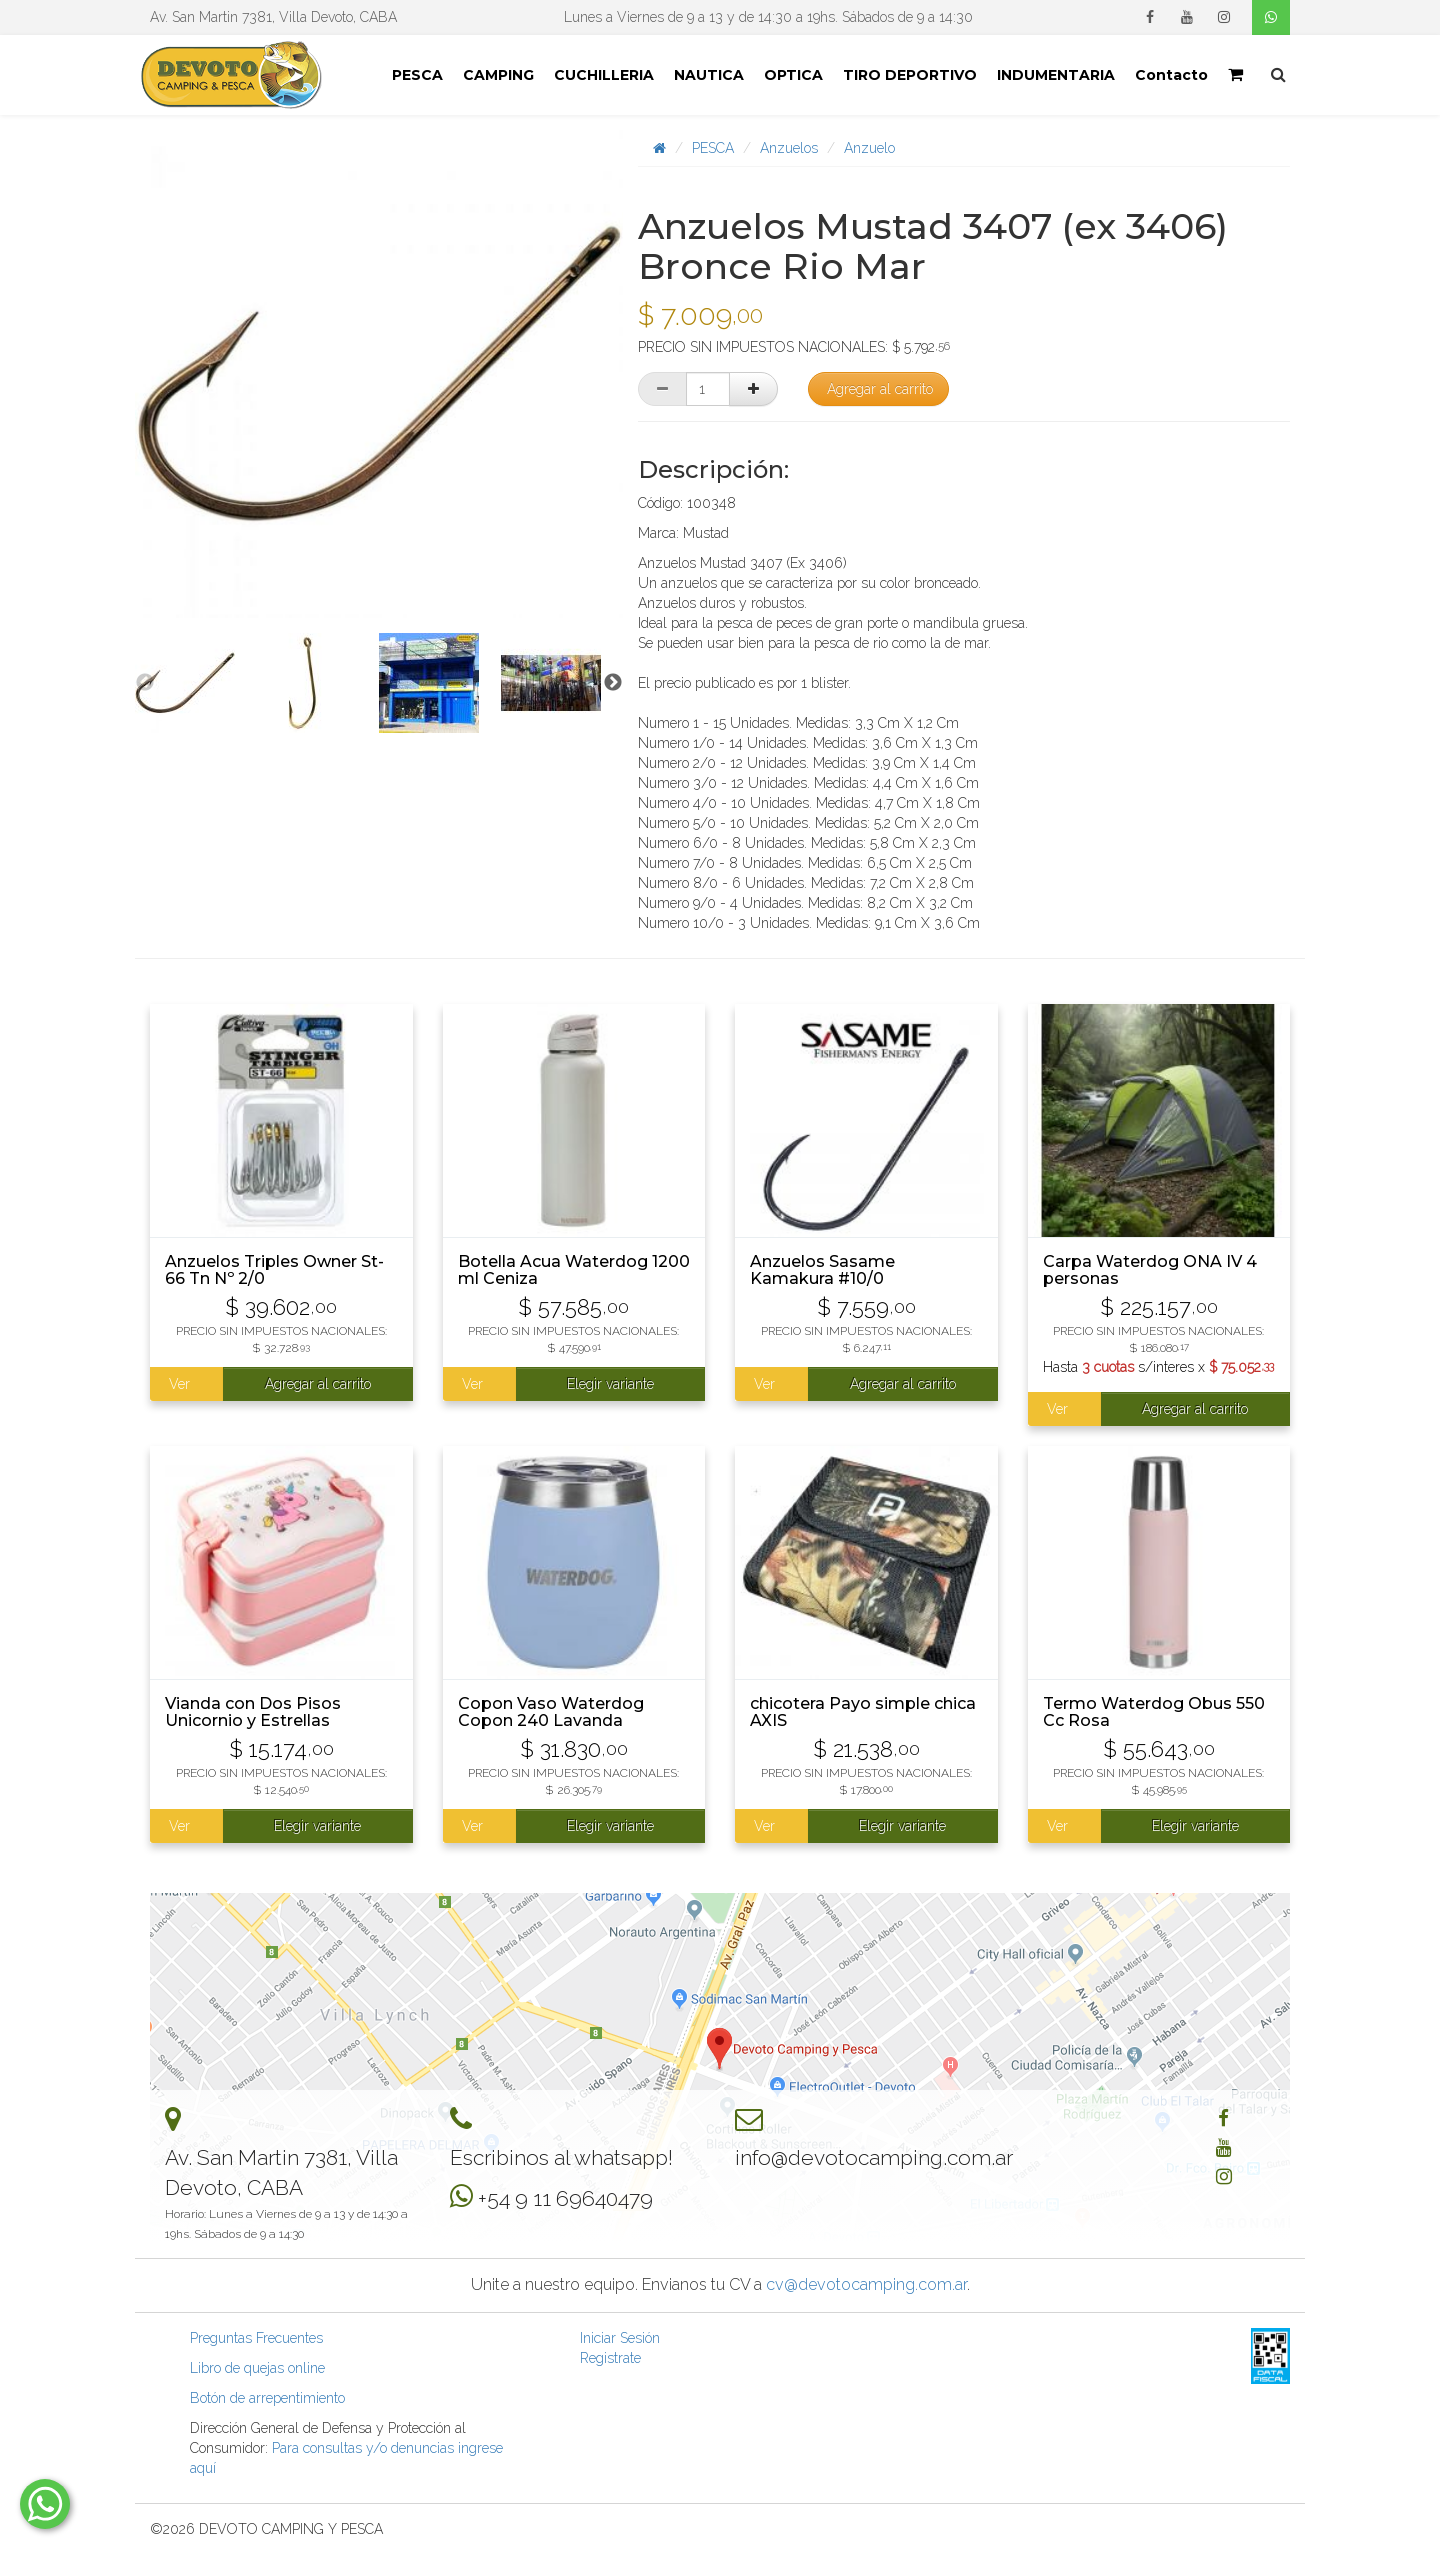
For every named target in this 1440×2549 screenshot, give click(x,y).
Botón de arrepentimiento (267, 2398)
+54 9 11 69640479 (565, 2198)
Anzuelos (789, 148)
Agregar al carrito (880, 389)
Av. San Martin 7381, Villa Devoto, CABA (273, 17)
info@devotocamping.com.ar (874, 2157)
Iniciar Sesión (620, 2338)
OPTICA (793, 75)
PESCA (417, 75)
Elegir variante (610, 1384)
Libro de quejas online (257, 2368)
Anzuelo (869, 148)
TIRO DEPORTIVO (910, 75)
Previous (145, 683)
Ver (179, 1384)
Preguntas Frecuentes (256, 2338)
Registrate (610, 2358)
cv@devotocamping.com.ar (866, 2284)
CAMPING (498, 75)
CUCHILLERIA (604, 75)
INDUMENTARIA (1056, 75)
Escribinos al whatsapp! (561, 2157)
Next (613, 683)
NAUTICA (709, 75)
